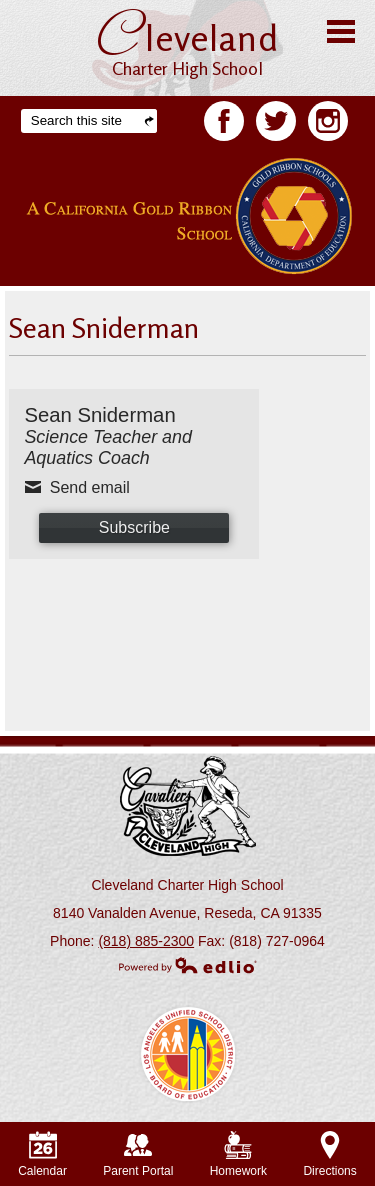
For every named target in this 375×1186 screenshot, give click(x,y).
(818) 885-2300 (146, 941)
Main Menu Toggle (341, 31)
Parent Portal (138, 1154)
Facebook (224, 125)
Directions (329, 1154)
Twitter (276, 125)
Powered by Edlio (188, 965)
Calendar (42, 1154)
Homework (238, 1154)
